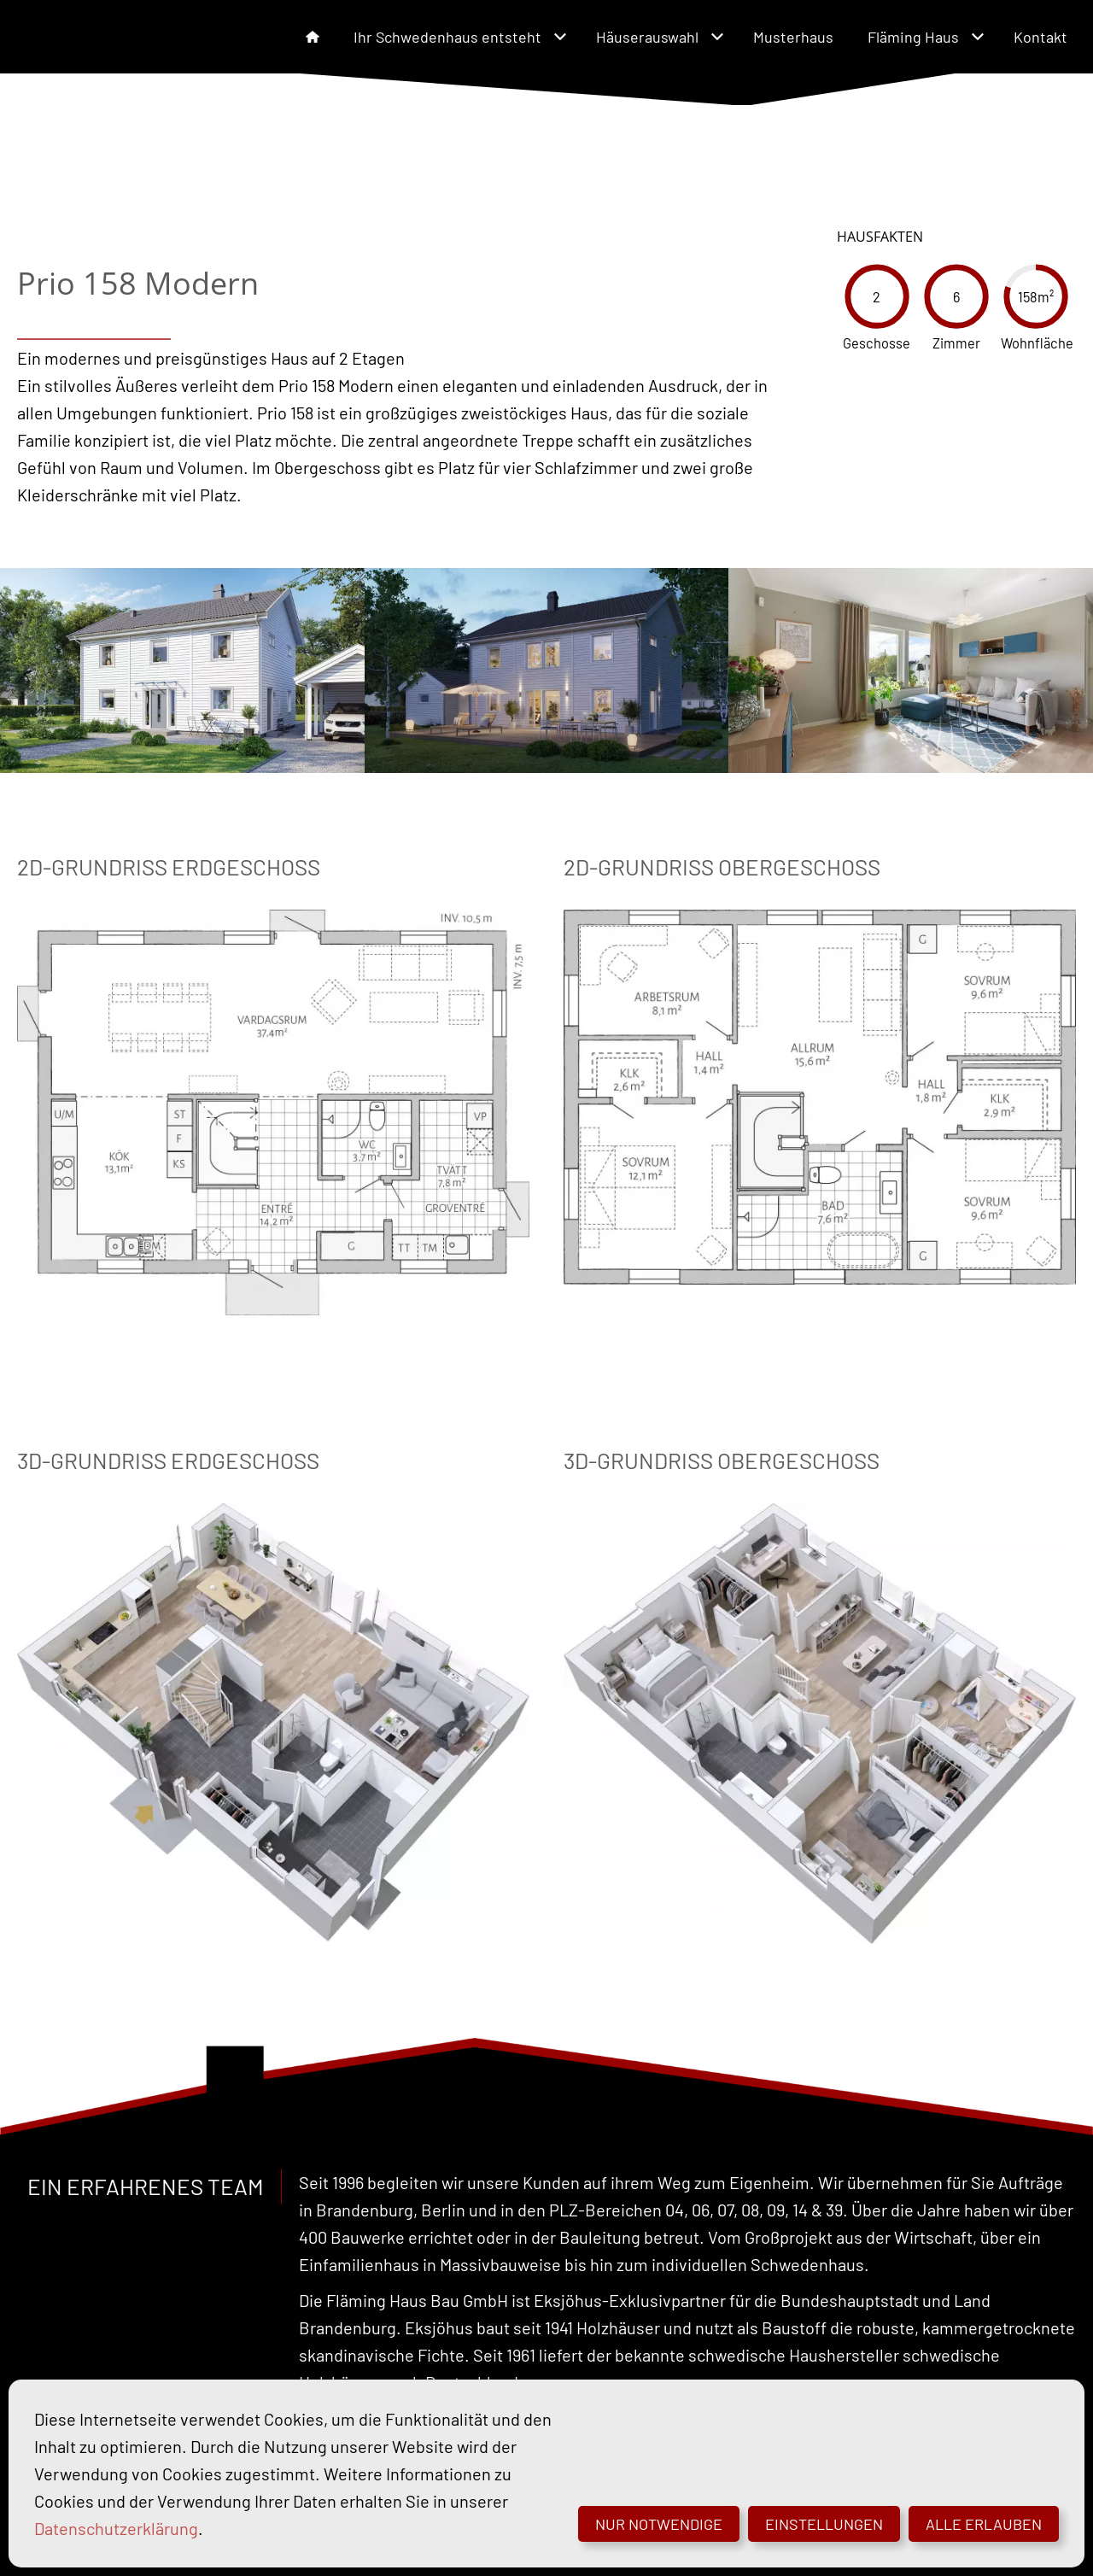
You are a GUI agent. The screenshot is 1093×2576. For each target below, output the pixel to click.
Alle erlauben (984, 2524)
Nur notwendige (658, 2524)
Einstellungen (824, 2524)
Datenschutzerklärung (116, 2528)
